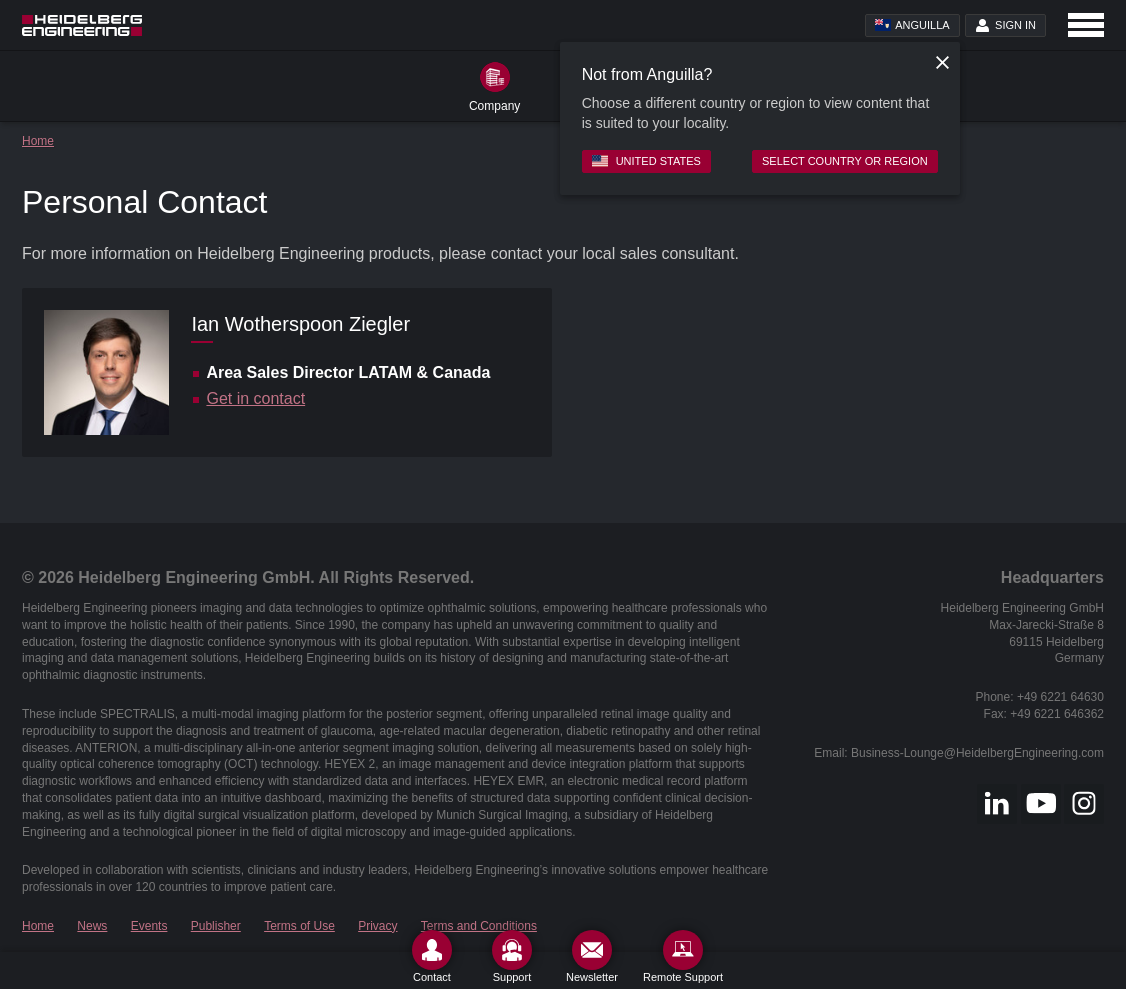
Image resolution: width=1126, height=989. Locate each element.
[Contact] (432, 956)
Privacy (377, 926)
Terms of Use (299, 926)
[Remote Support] (683, 956)
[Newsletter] (592, 956)
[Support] (512, 956)
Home (38, 141)
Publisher (216, 926)
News (92, 926)
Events (149, 926)
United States (646, 161)
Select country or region (845, 161)
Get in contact (255, 398)
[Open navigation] (1086, 25)
